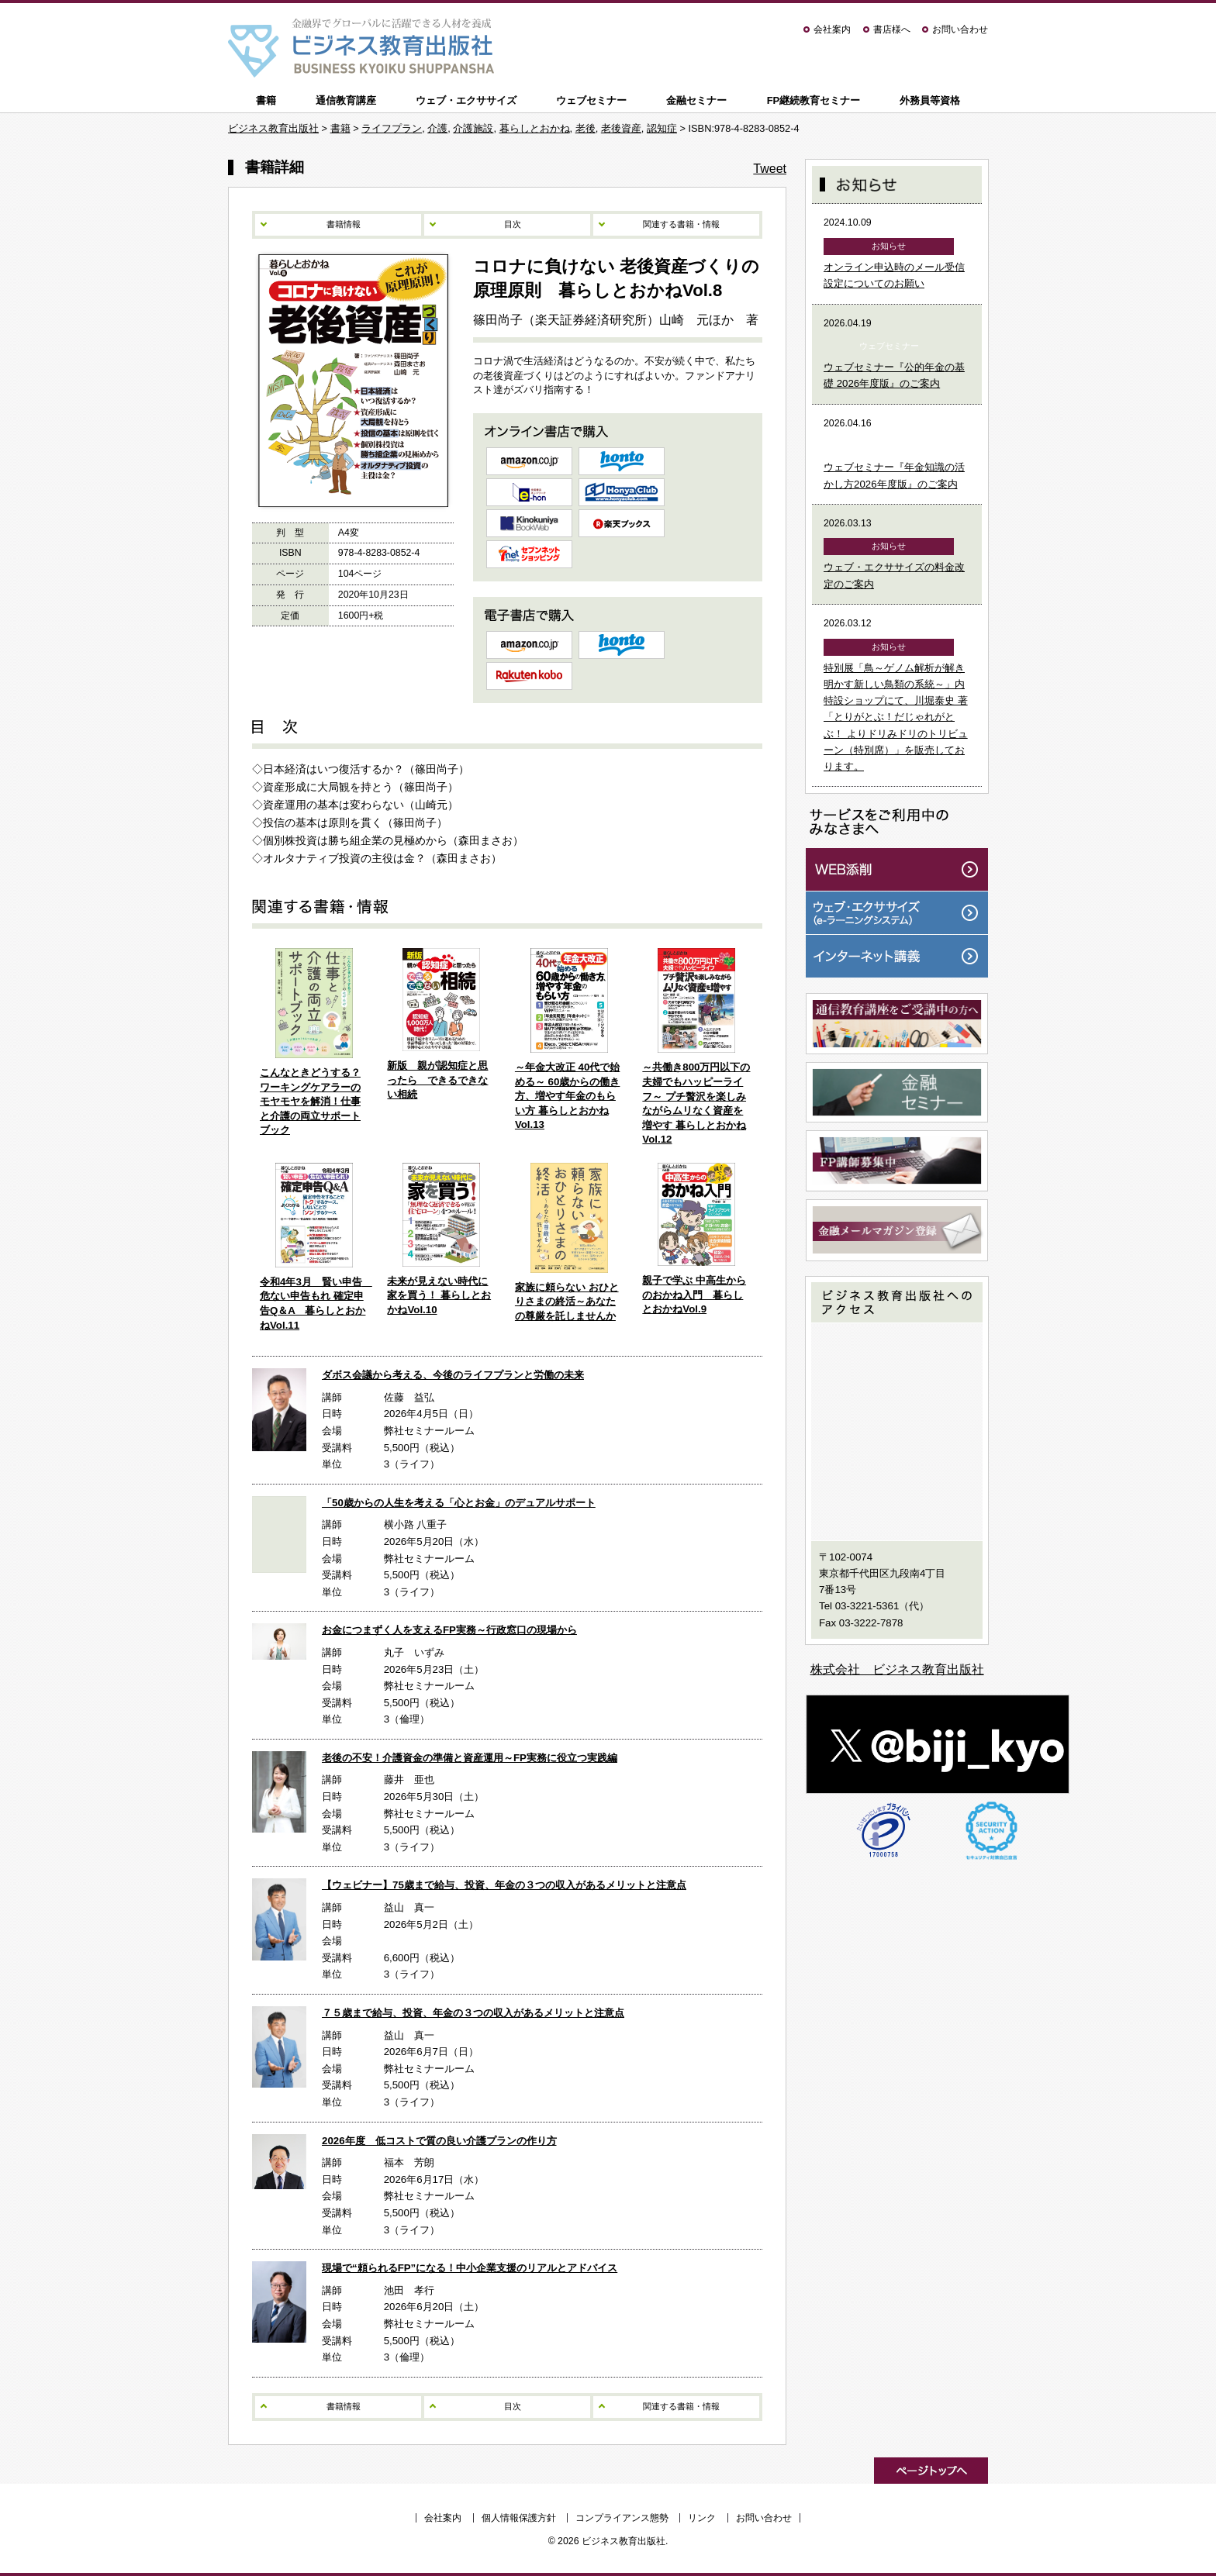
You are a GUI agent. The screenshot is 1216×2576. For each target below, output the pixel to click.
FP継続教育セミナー (814, 100)
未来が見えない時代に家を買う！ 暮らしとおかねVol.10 (439, 1295)
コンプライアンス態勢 (621, 2518)
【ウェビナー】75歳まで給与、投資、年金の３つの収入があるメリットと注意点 (504, 1885)
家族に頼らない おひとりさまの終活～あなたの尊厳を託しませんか (567, 1301)
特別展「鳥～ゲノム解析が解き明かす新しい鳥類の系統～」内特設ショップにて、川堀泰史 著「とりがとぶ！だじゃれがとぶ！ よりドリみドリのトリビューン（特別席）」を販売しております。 (896, 717)
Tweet (769, 168)
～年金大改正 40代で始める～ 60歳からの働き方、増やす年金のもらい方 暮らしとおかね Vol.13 (567, 1095)
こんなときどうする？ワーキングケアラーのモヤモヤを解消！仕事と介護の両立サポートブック (310, 1101)
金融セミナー (696, 100)
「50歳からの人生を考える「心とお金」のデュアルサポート (459, 1503)
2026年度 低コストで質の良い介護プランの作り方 (439, 2141)
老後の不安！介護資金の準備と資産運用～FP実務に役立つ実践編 (469, 1758)
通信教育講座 (346, 100)
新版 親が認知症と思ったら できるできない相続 (437, 1080)
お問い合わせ (960, 29)
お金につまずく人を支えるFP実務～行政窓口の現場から (449, 1630)
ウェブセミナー (591, 100)
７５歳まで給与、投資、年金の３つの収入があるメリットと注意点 (473, 2013)
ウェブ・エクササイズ (466, 100)
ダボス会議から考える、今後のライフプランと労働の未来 (453, 1375)
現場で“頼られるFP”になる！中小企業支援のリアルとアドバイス (469, 2268)
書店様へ (891, 29)
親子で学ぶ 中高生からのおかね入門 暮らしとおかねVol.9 (694, 1294)
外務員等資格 (930, 100)
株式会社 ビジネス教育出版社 (897, 1669)
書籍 (266, 100)
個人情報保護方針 (519, 2518)
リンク (702, 2518)
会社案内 (832, 29)
